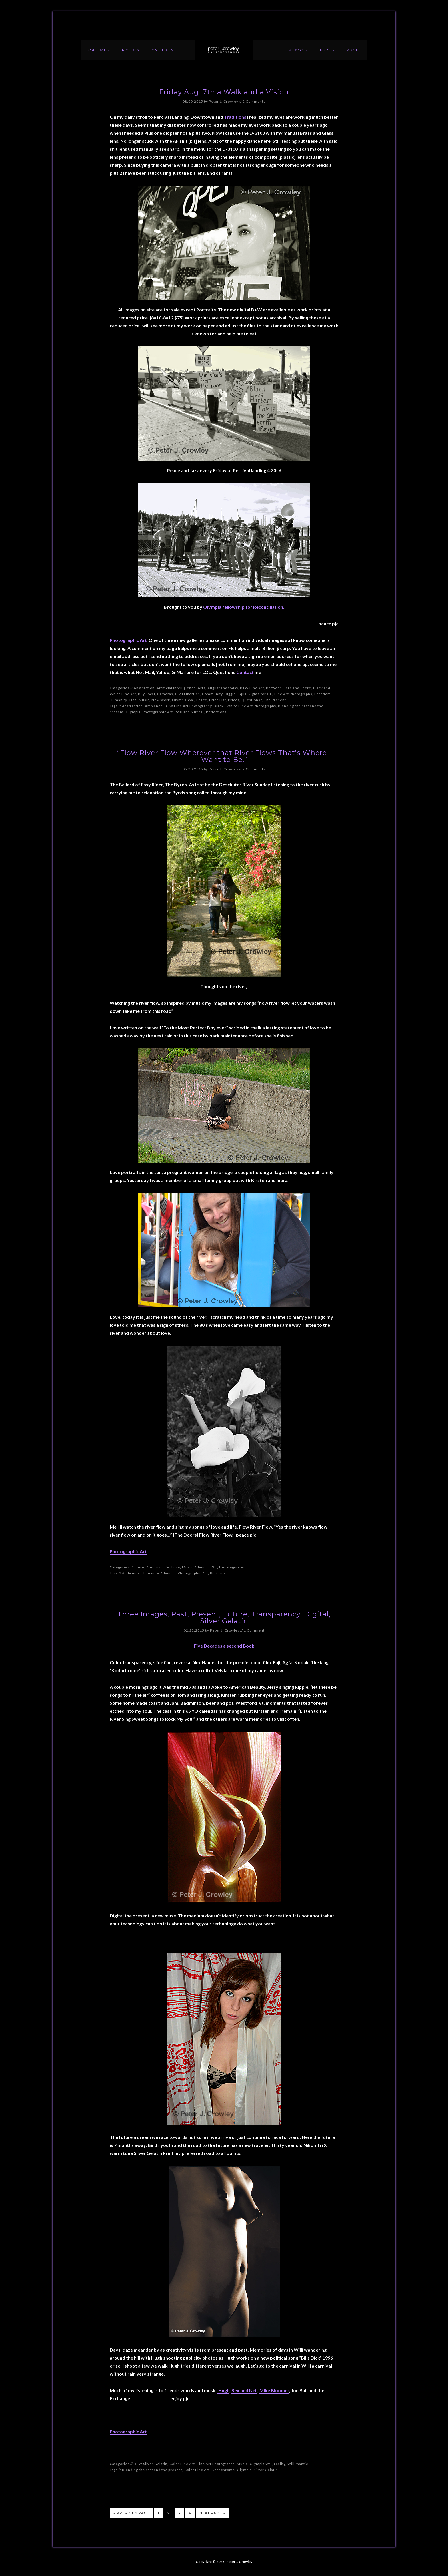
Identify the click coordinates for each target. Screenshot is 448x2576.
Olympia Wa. (183, 700)
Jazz (133, 700)
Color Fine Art (182, 2464)
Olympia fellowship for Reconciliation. (243, 607)
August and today (222, 688)
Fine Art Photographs (293, 694)
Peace (201, 700)
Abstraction (144, 688)
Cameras (165, 694)
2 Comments (254, 101)
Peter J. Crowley (224, 50)
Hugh (223, 2390)
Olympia (133, 712)
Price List (217, 700)
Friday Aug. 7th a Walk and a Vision (224, 92)
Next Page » (212, 2513)
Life (166, 1567)
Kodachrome (223, 2470)
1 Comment (254, 1630)
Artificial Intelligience (176, 688)
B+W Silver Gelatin (150, 2464)
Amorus (153, 1567)
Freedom (322, 694)
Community (212, 694)
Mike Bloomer (274, 2390)
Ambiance (154, 706)
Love (175, 1567)
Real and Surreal (189, 712)
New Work (160, 700)
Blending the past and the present (152, 2470)
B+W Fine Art (252, 688)
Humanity (118, 700)
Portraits (218, 1573)
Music (144, 700)
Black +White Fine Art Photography (245, 706)
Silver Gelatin (266, 2470)
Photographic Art (128, 640)
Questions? (251, 700)
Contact (245, 672)
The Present (275, 700)
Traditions (235, 117)
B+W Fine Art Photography (188, 706)
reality (279, 2464)
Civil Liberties (187, 694)
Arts (201, 688)
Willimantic (297, 2464)
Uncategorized (232, 1567)
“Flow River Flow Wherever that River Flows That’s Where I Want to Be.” (224, 756)
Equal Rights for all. (255, 694)
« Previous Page (131, 2513)
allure (139, 1567)
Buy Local (146, 694)
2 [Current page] (168, 2513)
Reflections (216, 712)
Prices (233, 700)
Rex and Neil (244, 2390)
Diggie (230, 694)
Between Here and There (288, 688)
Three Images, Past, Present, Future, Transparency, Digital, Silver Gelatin (224, 1617)
